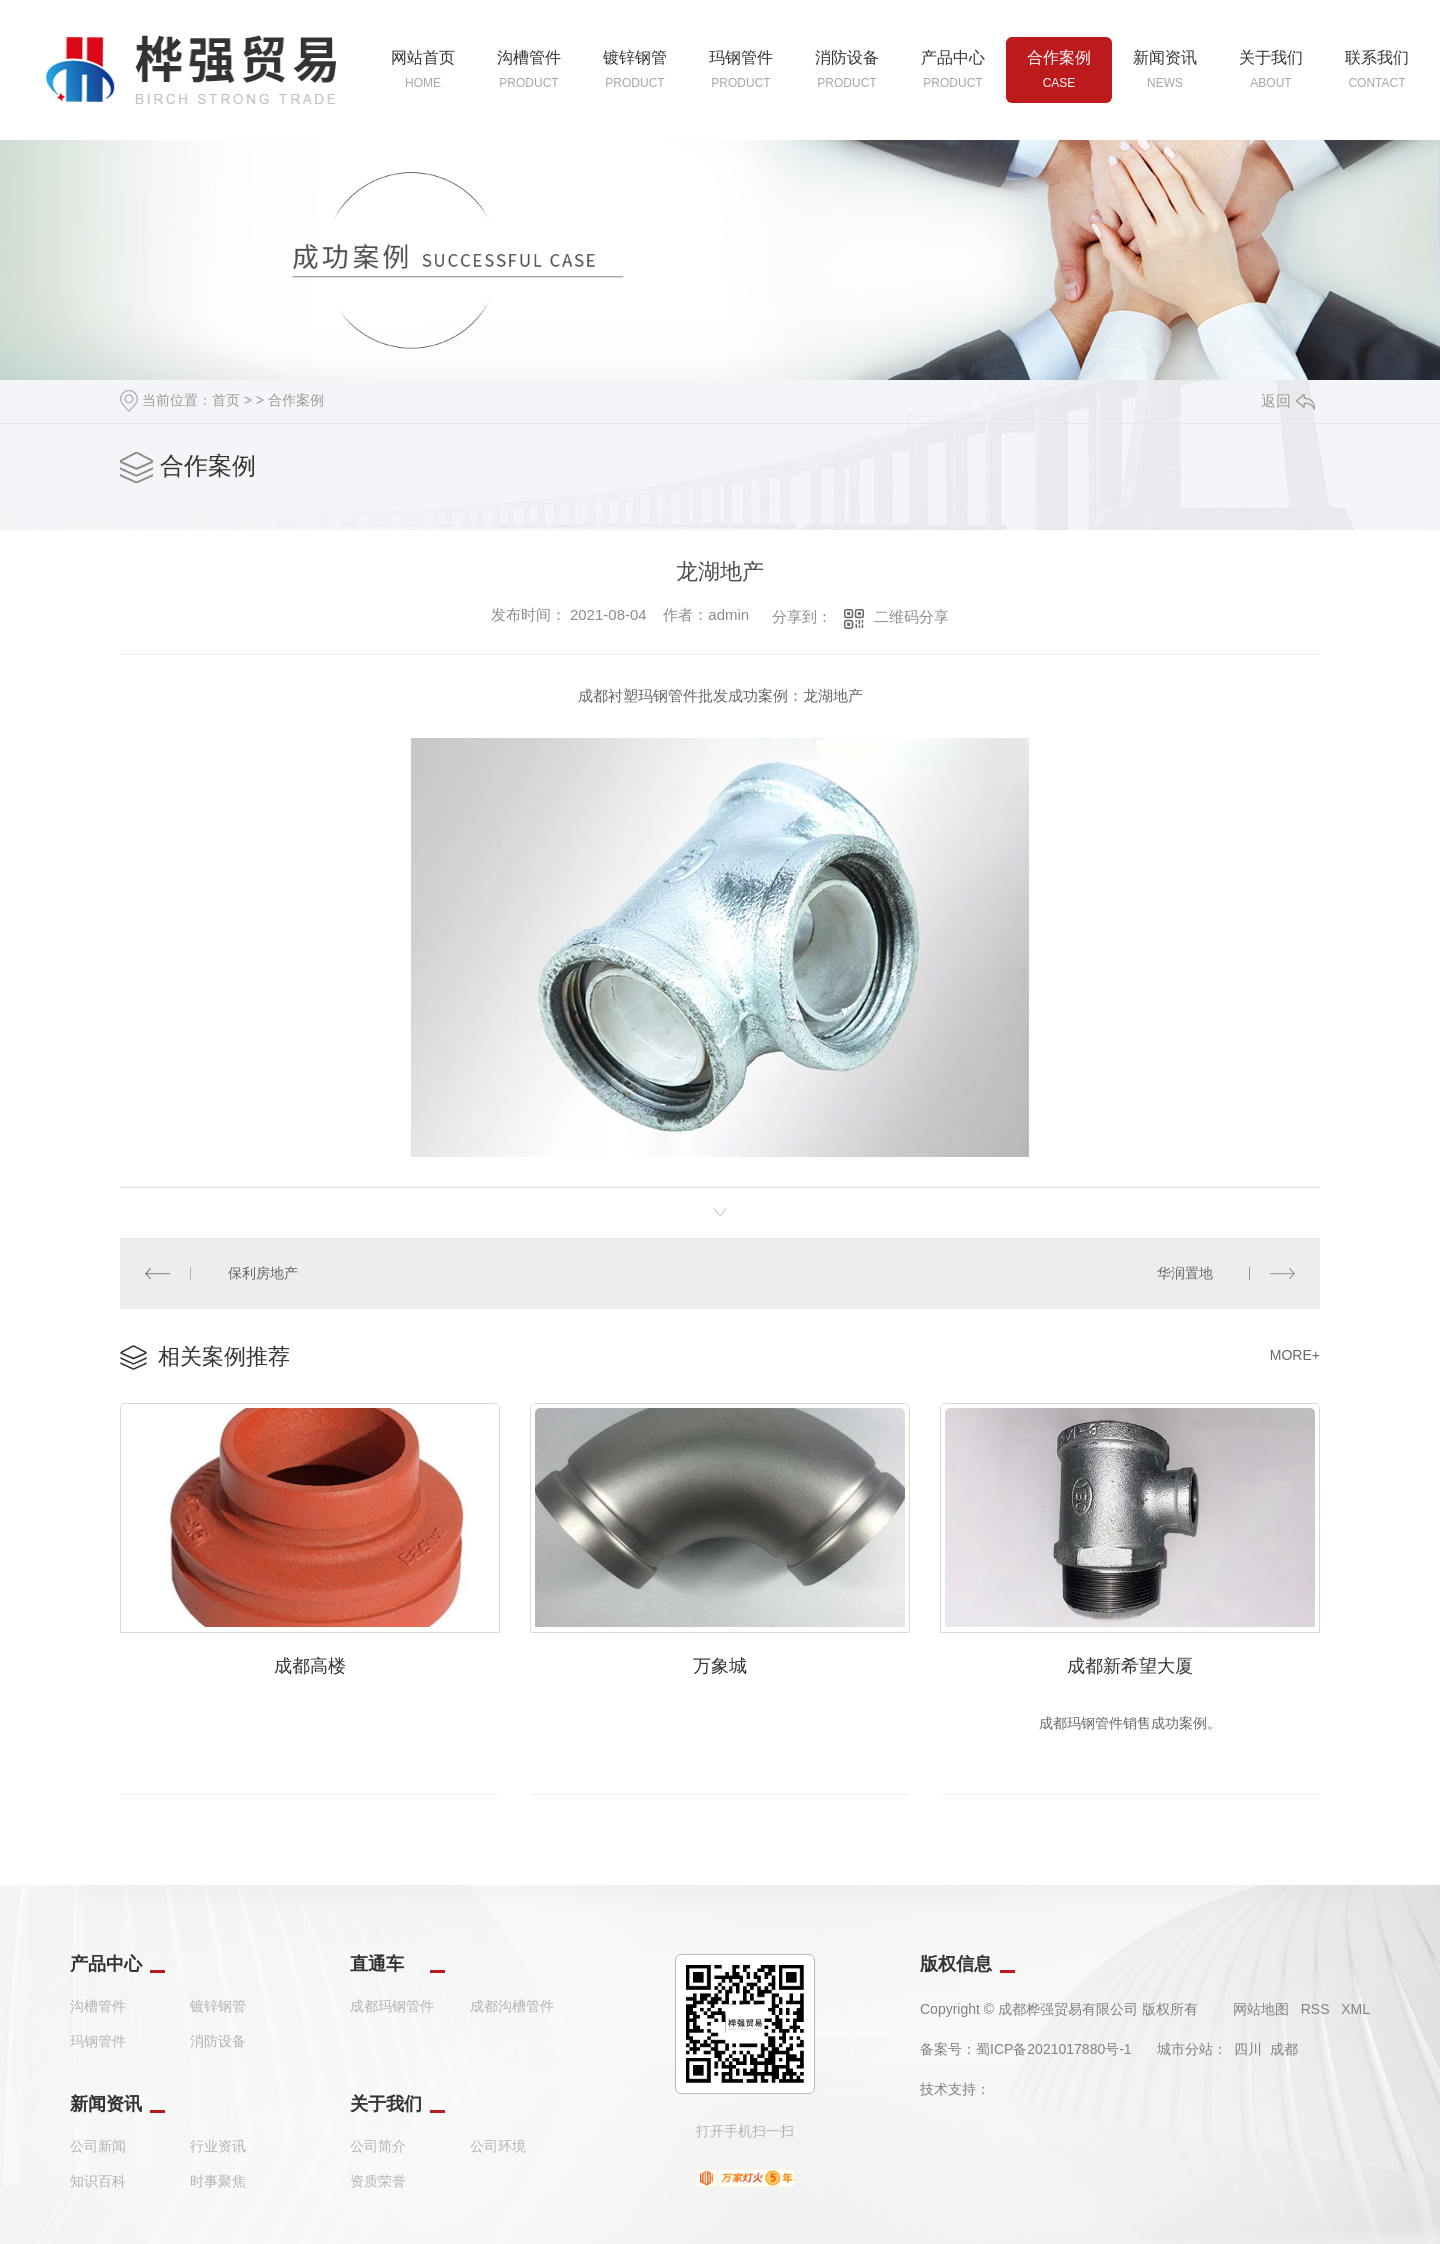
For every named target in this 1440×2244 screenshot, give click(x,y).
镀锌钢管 (218, 2006)
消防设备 (218, 2041)
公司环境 (498, 2146)
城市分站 (1185, 2049)
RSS (1315, 2009)
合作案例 (296, 400)
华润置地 (1185, 1273)
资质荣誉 (378, 2181)
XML (1355, 2009)
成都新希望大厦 (1130, 1666)
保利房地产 (263, 1273)
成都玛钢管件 (392, 2006)
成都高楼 (310, 1666)
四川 (1248, 2049)
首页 (226, 400)
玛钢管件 (98, 2041)
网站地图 (1261, 2009)
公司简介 (378, 2146)
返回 (1288, 400)
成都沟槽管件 (512, 2006)
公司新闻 (98, 2146)
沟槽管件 (98, 2006)
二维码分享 (911, 616)
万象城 (720, 1666)
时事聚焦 (218, 2181)
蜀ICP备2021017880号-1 (1054, 2049)
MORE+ (1295, 1355)
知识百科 (98, 2181)
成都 (1284, 2049)
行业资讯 (218, 2146)
